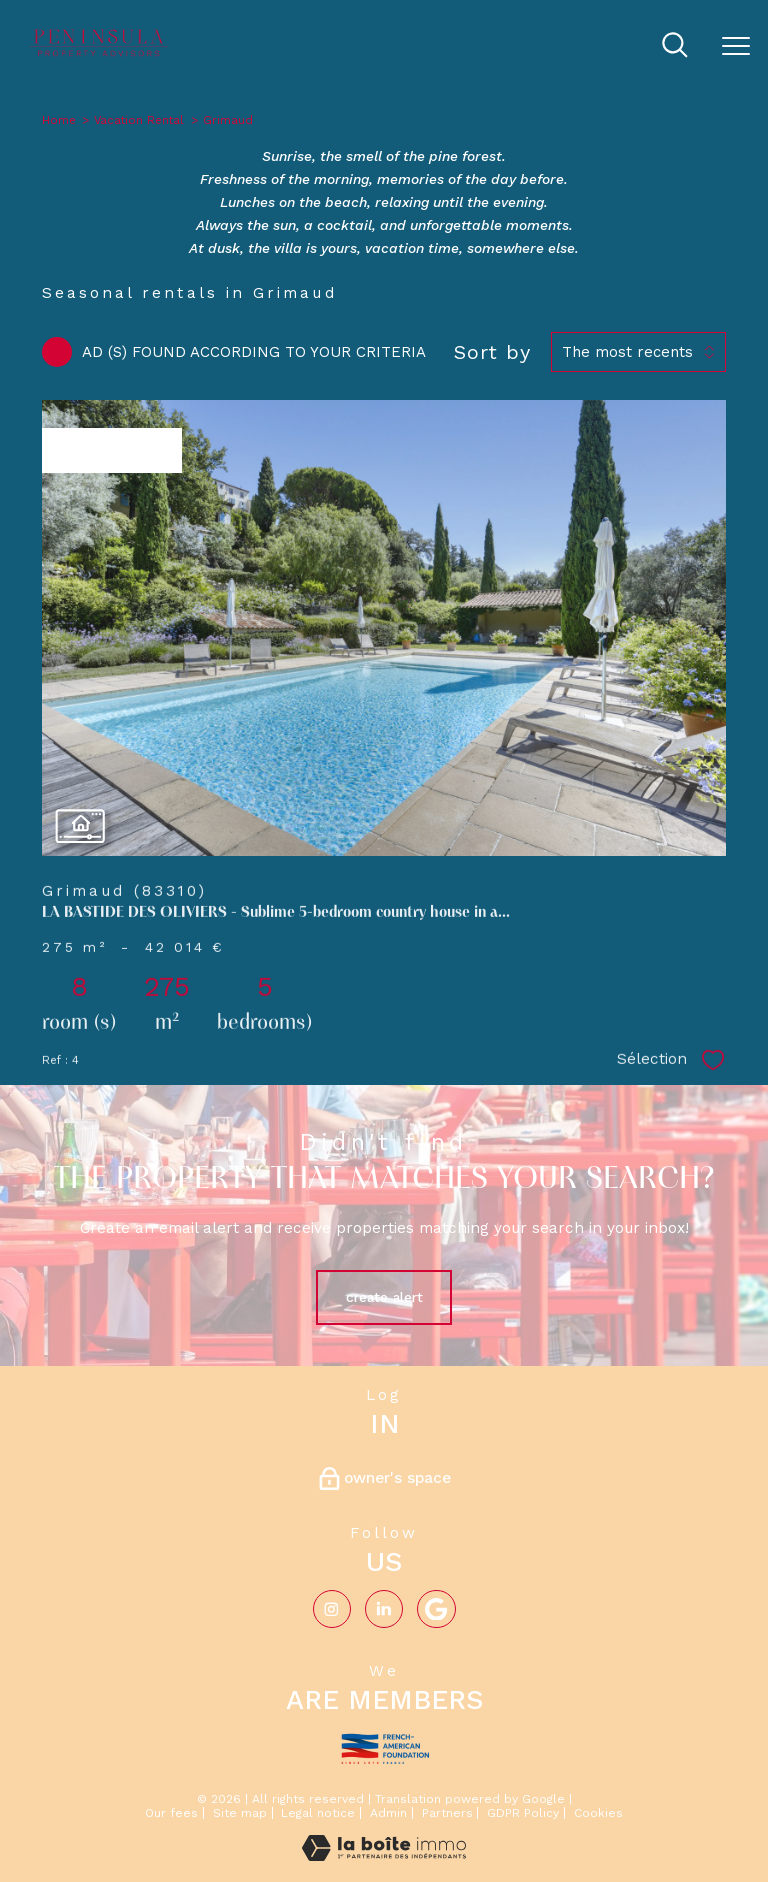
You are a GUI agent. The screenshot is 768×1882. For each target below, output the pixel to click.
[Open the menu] (736, 47)
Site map (240, 1813)
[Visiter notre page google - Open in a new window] (436, 1609)
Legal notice (318, 1813)
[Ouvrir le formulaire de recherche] (675, 47)
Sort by (492, 352)
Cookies (598, 1813)
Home (59, 120)
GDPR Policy (523, 1813)
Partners (447, 1813)
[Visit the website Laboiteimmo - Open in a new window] (384, 1856)
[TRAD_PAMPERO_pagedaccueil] (100, 54)
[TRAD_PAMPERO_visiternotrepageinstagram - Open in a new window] (332, 1609)
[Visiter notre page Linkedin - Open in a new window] (384, 1609)
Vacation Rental (139, 120)
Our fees (171, 1813)
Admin (388, 1813)
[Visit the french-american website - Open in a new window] (384, 1745)
